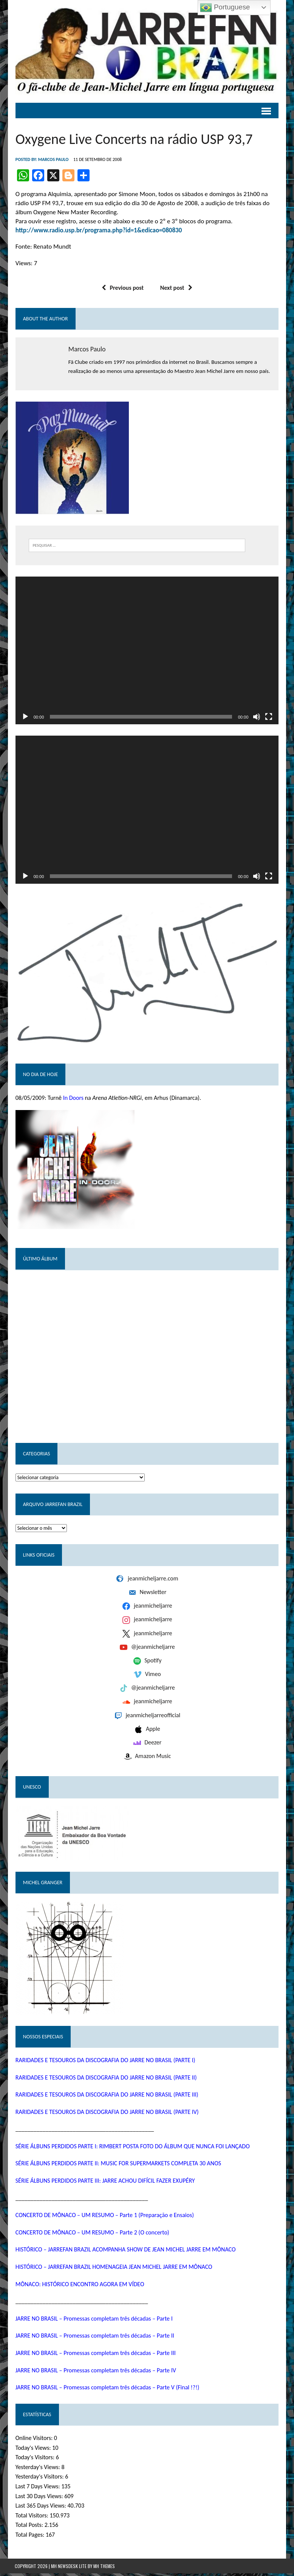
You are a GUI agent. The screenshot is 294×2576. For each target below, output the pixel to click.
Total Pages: (30, 2537)
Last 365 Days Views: (41, 2508)
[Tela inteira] (269, 718)
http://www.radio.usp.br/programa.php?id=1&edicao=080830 (98, 231)
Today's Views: (33, 2450)
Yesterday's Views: (38, 2469)
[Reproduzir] (24, 718)
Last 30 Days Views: (39, 2498)
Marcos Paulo (52, 159)
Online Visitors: (34, 2441)
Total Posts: (29, 2527)
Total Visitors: (32, 2518)
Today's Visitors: (35, 2460)
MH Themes (104, 2568)
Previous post (123, 288)
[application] (147, 651)
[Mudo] (257, 718)
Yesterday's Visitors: (39, 2479)
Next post (176, 288)
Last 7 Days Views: (37, 2489)
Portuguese (225, 8)
